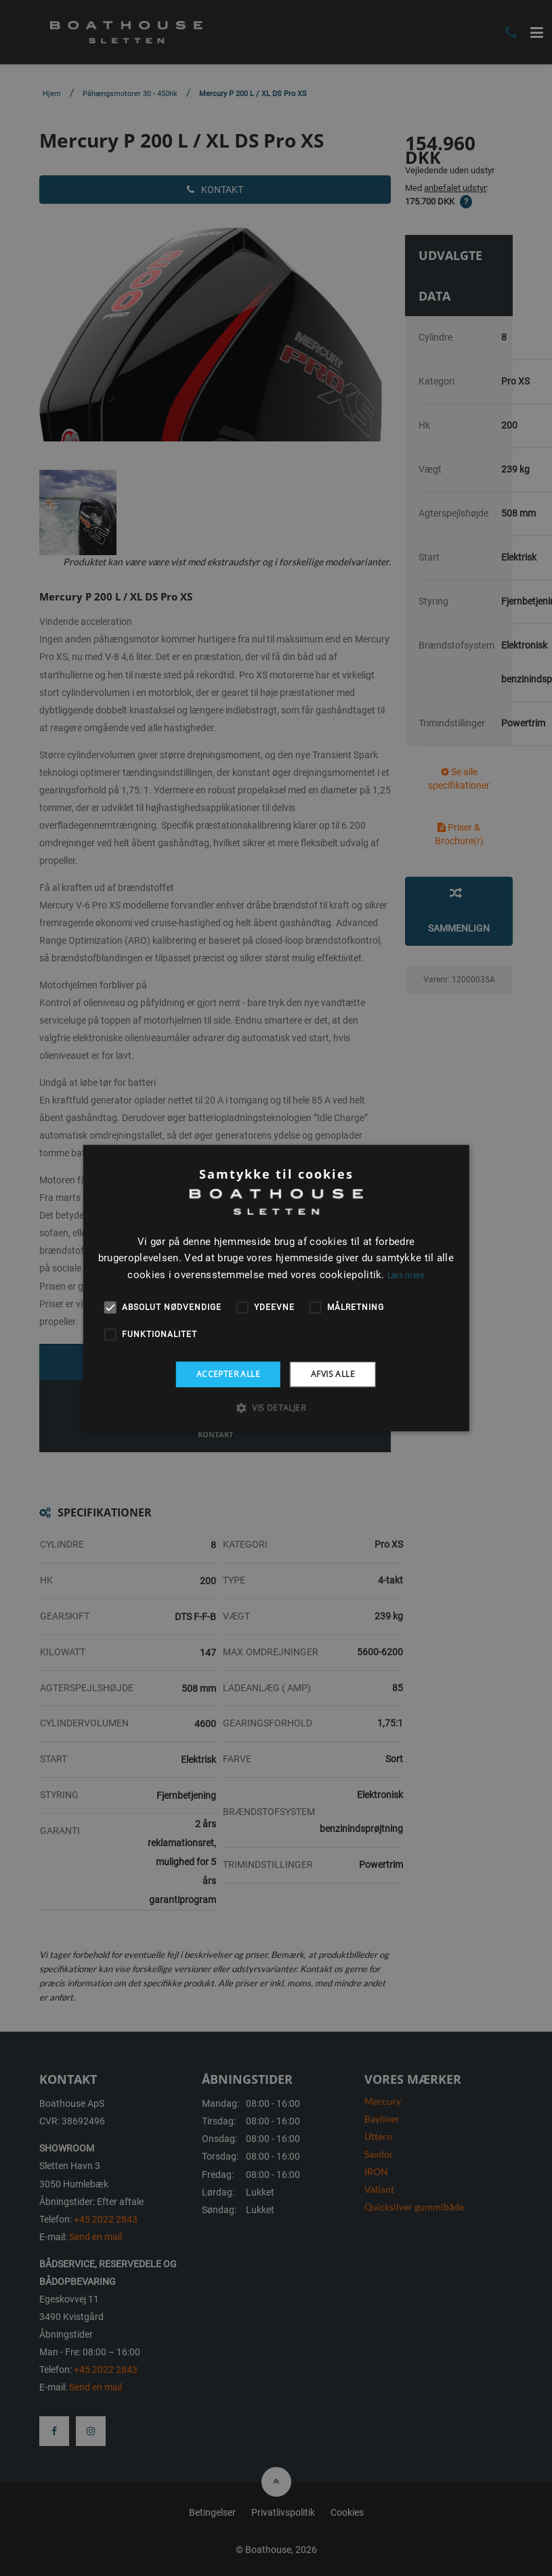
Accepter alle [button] (228, 1374)
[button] (276, 1407)
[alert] (276, 1288)
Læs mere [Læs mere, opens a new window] (405, 1275)
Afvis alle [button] (333, 1374)
